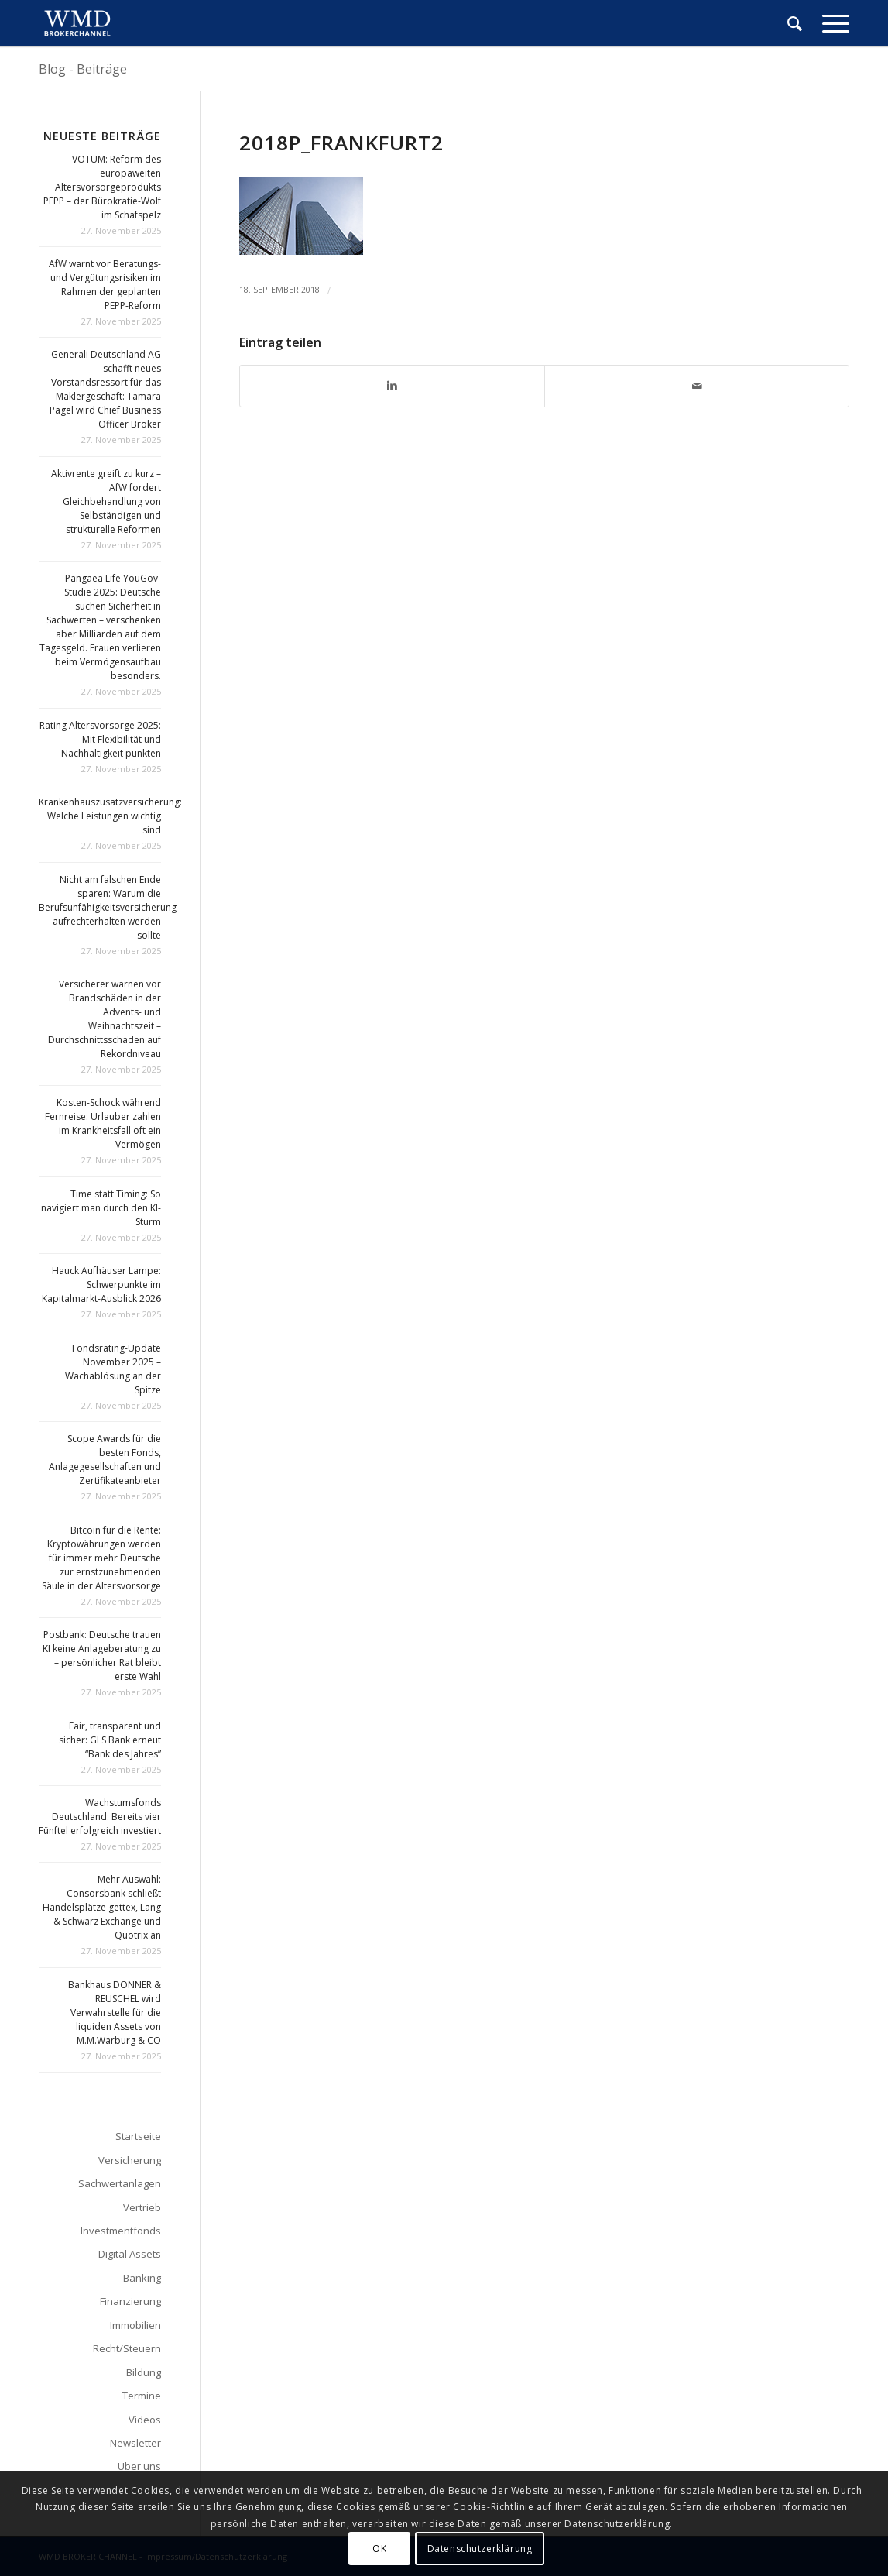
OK (379, 2548)
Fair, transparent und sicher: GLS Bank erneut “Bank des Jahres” (110, 1739)
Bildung (143, 2372)
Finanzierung (130, 2301)
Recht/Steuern (127, 2348)
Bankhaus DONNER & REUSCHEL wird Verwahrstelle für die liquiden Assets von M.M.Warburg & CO (114, 2012)
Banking (142, 2278)
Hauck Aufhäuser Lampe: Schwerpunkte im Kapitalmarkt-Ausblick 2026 (101, 1284)
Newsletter (135, 2443)
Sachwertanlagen (119, 2183)
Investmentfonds (121, 2231)
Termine (141, 2396)
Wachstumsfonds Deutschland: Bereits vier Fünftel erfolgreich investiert (100, 1816)
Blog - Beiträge (83, 68)
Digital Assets (129, 2254)
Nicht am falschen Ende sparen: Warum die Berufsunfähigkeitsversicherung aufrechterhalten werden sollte (108, 907)
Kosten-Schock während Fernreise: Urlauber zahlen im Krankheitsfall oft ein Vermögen (103, 1123)
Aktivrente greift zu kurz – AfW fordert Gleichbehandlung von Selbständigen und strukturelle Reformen (106, 501)
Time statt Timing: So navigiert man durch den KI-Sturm (101, 1207)
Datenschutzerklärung (480, 2548)
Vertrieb (142, 2207)
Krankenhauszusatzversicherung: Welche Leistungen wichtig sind (110, 815)
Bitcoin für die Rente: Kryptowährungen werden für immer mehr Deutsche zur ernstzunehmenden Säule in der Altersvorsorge (101, 1557)
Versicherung (129, 2160)
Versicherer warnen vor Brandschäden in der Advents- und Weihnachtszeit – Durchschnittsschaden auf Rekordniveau (104, 1018)
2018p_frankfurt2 (341, 142)
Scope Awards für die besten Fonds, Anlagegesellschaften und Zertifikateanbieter (105, 1459)
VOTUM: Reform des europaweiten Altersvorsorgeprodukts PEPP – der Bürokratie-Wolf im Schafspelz (102, 187)
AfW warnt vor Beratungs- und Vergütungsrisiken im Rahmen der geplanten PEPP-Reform (105, 284)
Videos (145, 2420)
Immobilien (135, 2325)
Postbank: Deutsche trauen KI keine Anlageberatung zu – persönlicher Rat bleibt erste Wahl (102, 1655)
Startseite (138, 2136)
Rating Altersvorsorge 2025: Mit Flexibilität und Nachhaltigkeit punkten (100, 739)
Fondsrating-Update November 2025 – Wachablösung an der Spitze (113, 1368)
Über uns (139, 2466)
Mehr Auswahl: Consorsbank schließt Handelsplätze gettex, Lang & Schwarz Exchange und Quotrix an (102, 1907)
